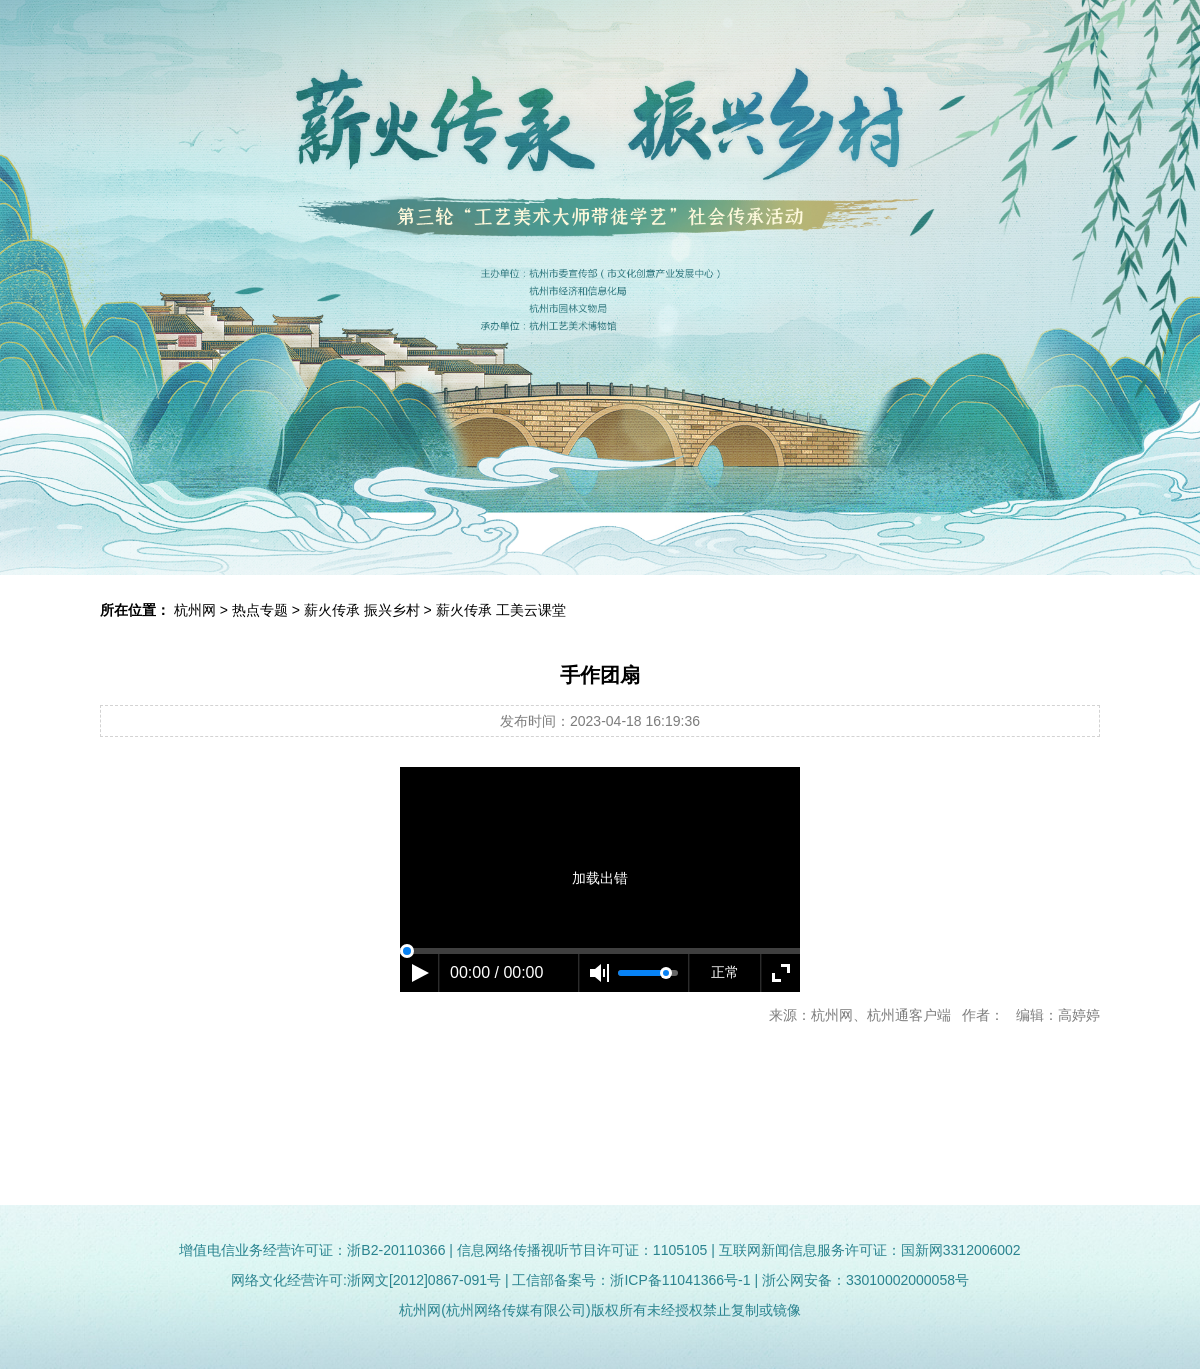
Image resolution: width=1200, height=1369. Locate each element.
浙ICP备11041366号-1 (680, 1280)
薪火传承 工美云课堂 (501, 610)
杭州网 (195, 610)
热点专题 (260, 610)
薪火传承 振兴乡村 (362, 610)
